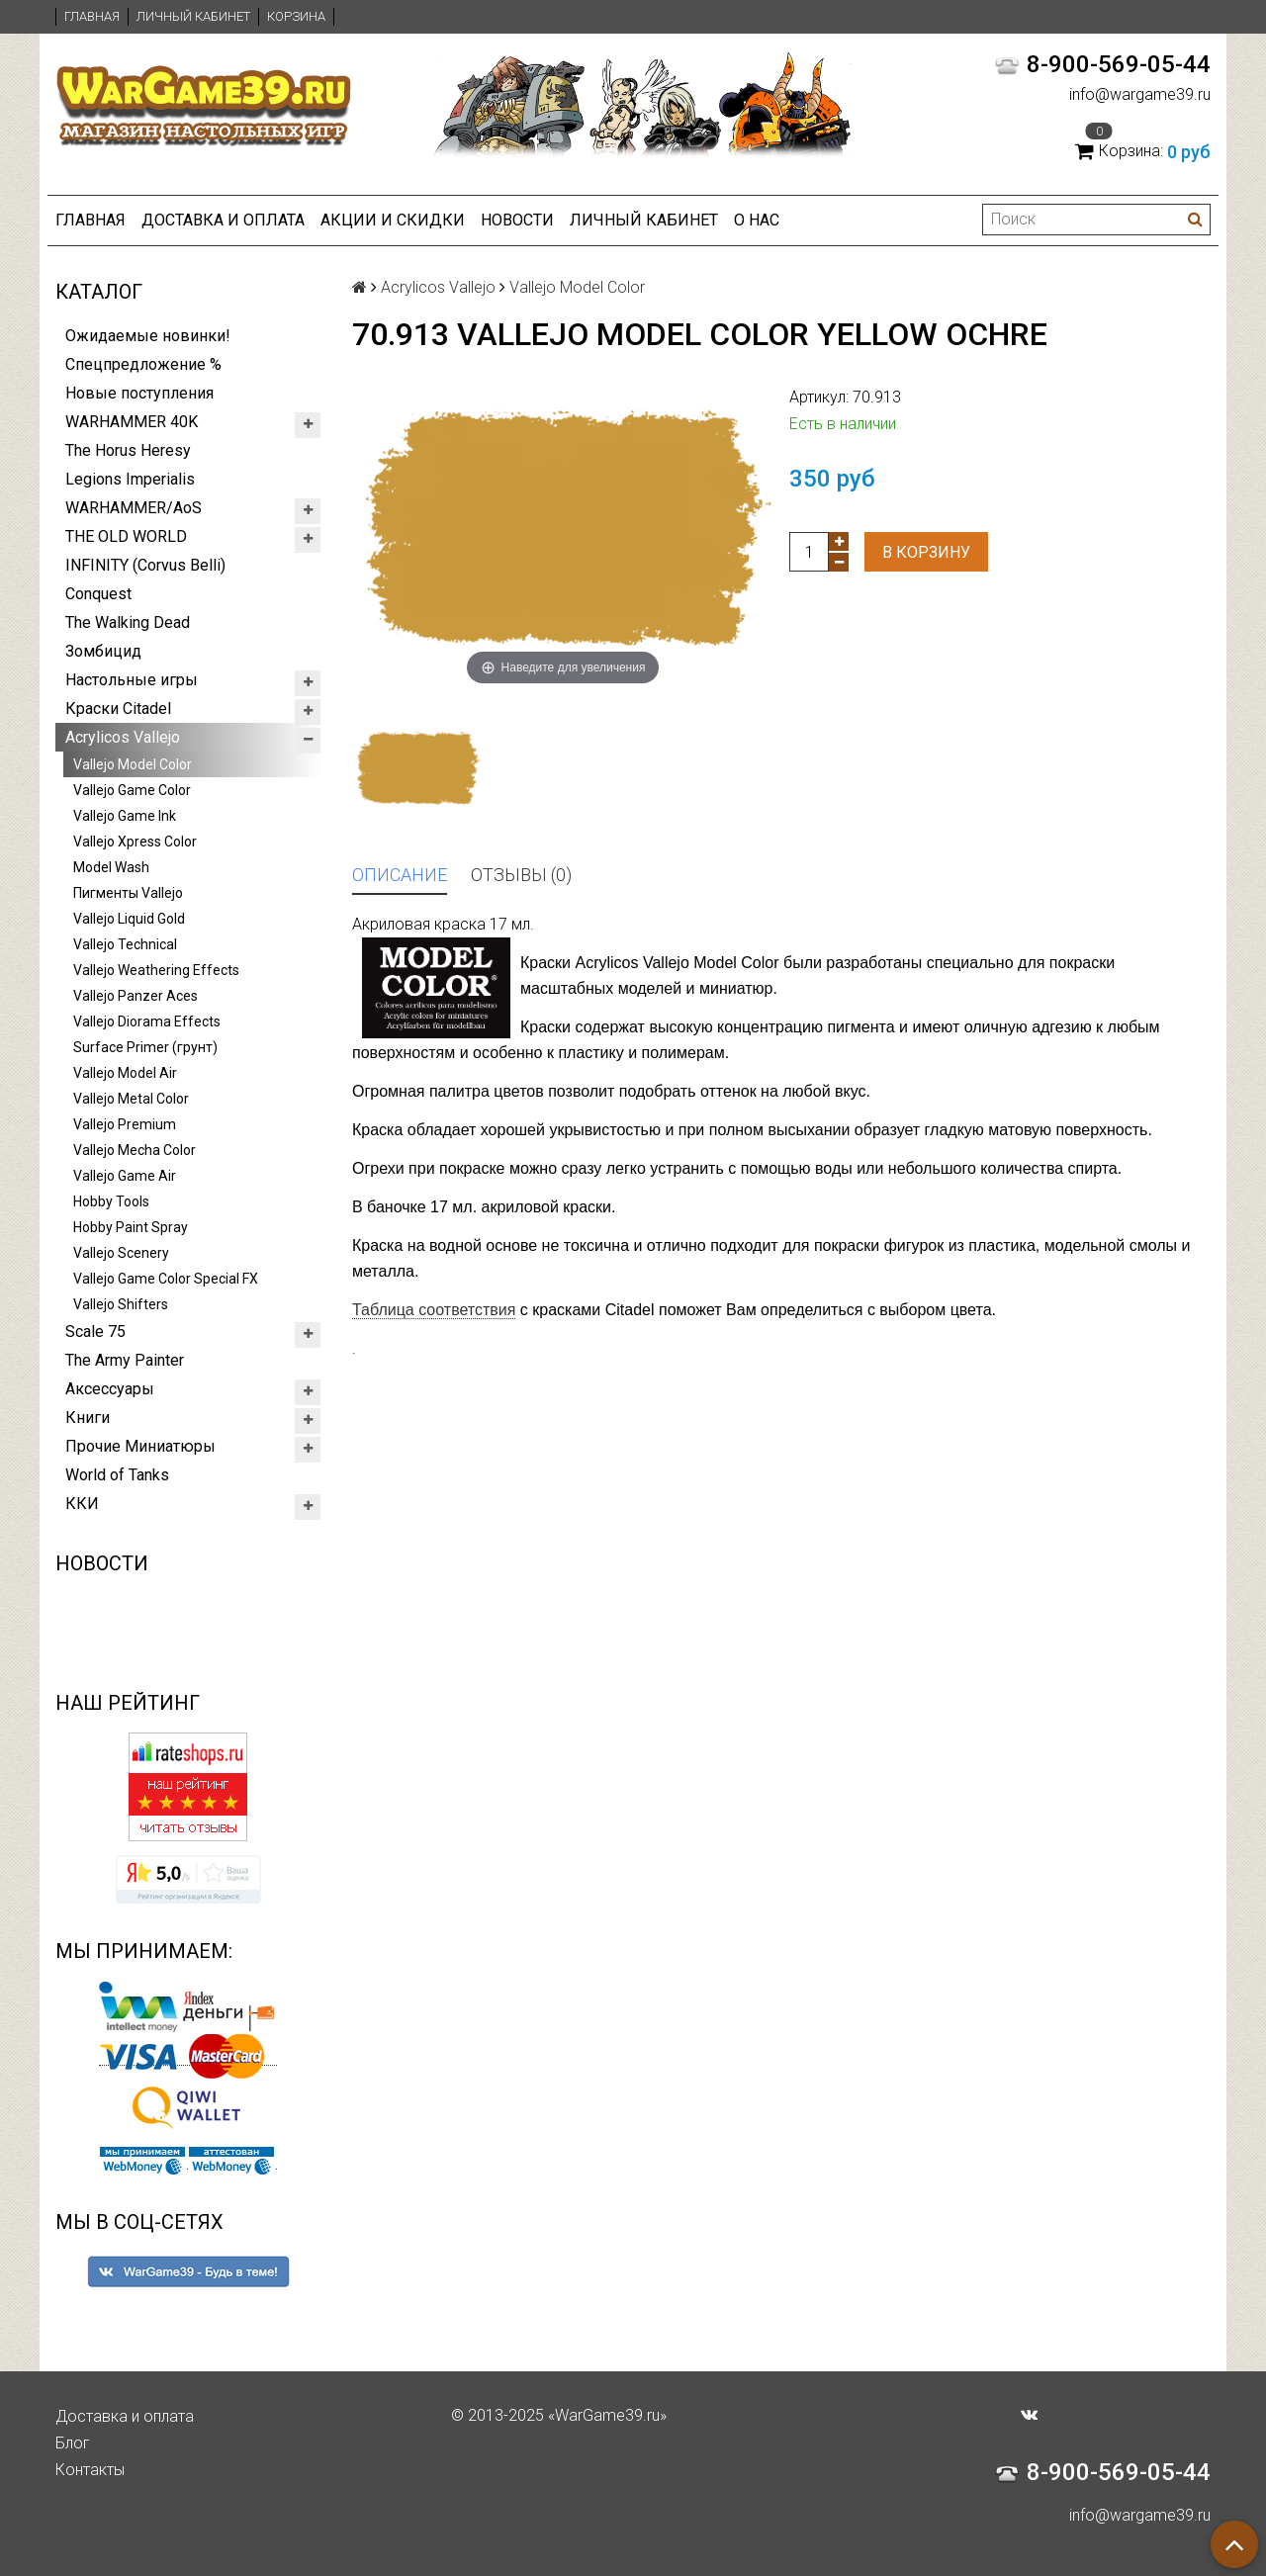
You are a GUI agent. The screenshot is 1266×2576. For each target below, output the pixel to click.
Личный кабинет (193, 16)
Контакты (90, 2469)
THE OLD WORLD (126, 536)
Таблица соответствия (433, 1309)
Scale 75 (95, 1331)
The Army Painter (124, 1360)
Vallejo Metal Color (131, 1099)
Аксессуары (109, 1388)
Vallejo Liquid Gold (129, 919)
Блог (72, 2443)
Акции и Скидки (392, 220)
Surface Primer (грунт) (145, 1047)
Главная (92, 16)
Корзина (296, 16)
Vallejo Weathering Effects (156, 970)
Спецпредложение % (143, 364)
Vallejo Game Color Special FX (165, 1279)
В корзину (926, 552)
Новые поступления (139, 393)
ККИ (82, 1503)
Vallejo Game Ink (124, 816)
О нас (756, 220)
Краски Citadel (118, 708)
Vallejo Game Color (132, 790)
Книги (87, 1417)
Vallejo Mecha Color (134, 1150)
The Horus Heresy (128, 450)
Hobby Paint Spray (130, 1227)
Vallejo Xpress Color (135, 841)
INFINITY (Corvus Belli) (145, 565)
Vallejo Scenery (121, 1253)
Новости (517, 220)
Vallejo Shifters (120, 1304)
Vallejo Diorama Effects (147, 1021)
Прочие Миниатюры (140, 1446)
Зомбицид (103, 651)
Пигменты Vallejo (128, 893)
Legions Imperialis (130, 479)
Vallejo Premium (124, 1124)
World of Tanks (117, 1475)
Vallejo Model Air (125, 1073)
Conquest (98, 593)
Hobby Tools (111, 1201)
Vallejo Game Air (124, 1176)
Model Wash (111, 867)
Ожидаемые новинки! (147, 335)
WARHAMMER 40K (131, 421)
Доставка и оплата (223, 220)
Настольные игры (131, 679)
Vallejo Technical (125, 944)
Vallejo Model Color (132, 764)
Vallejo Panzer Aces (135, 996)
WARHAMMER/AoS (133, 507)
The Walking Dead (127, 622)
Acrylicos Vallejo (122, 737)
